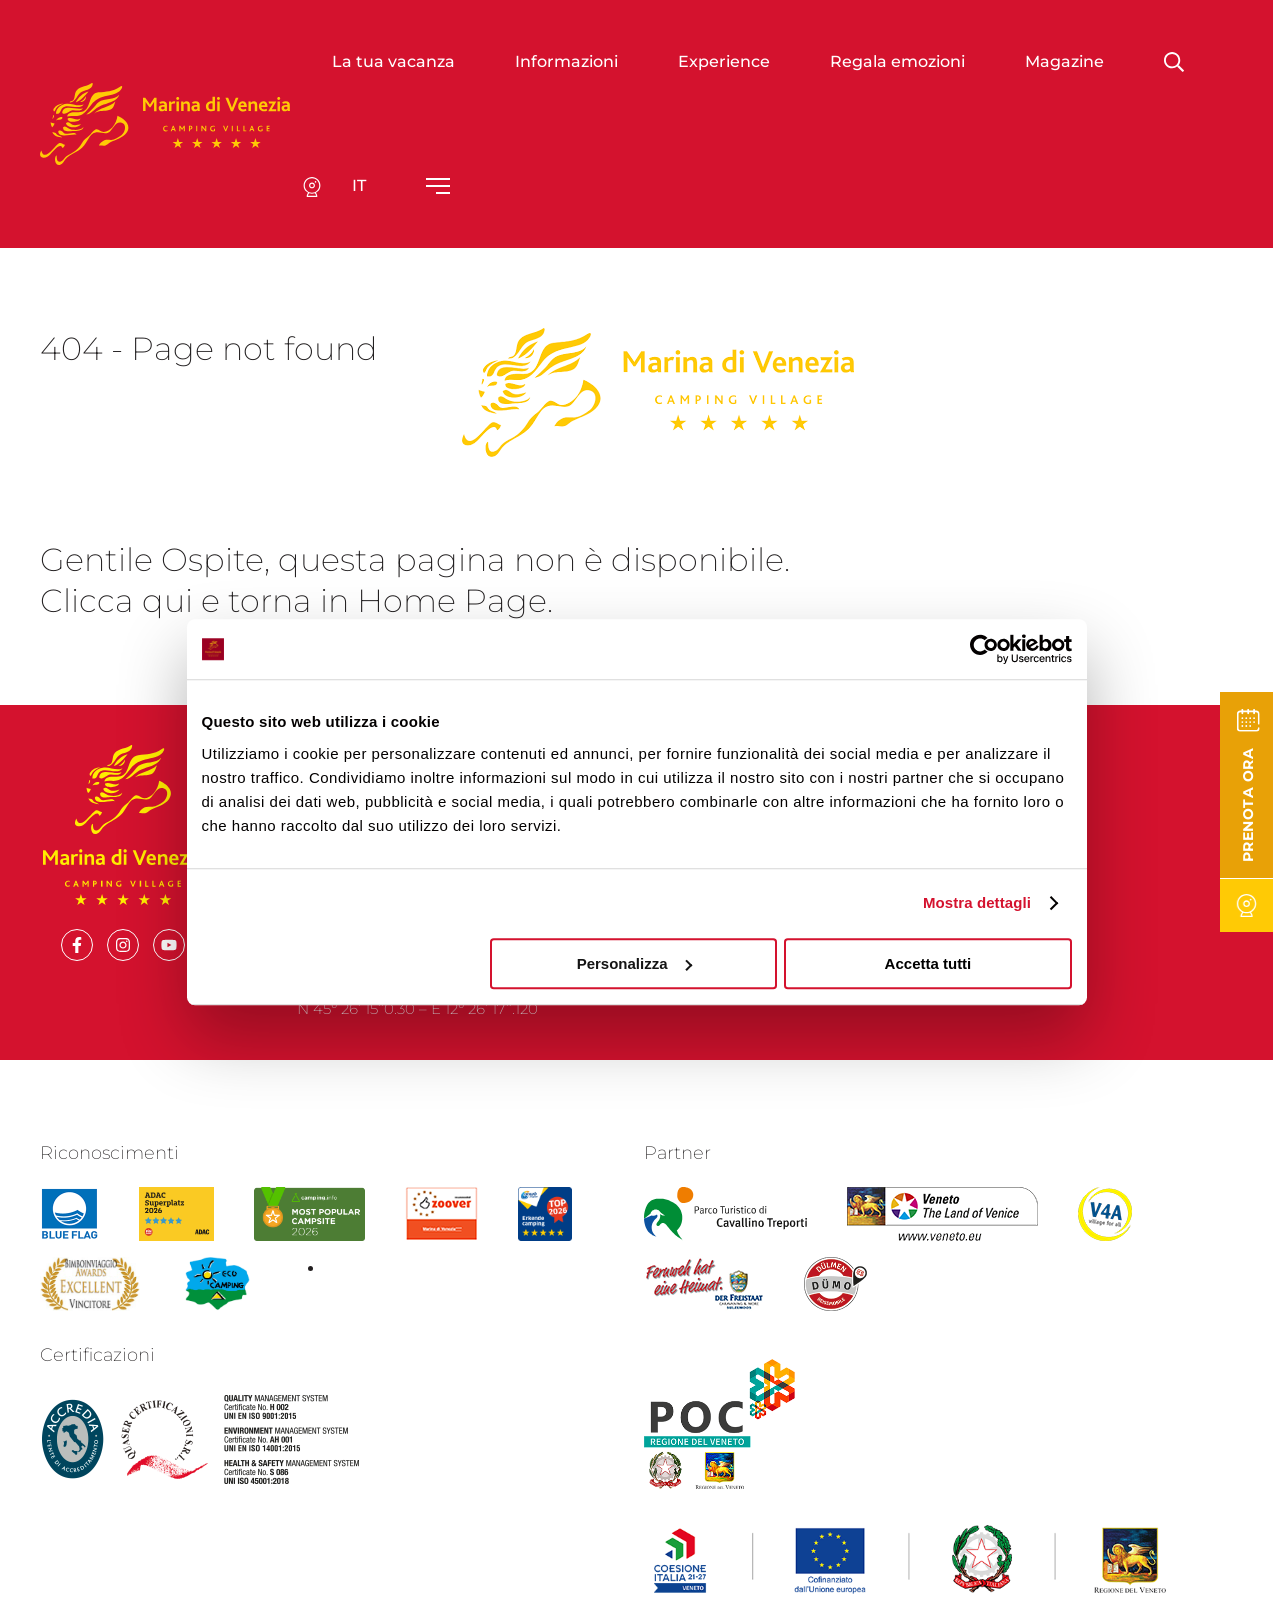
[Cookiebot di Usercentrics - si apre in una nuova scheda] (984, 649)
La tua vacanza (393, 61)
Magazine (1064, 61)
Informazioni (566, 61)
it (359, 185)
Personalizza (634, 963)
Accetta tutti (928, 963)
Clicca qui (116, 600)
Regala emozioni (897, 61)
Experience (724, 61)
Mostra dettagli (977, 902)
